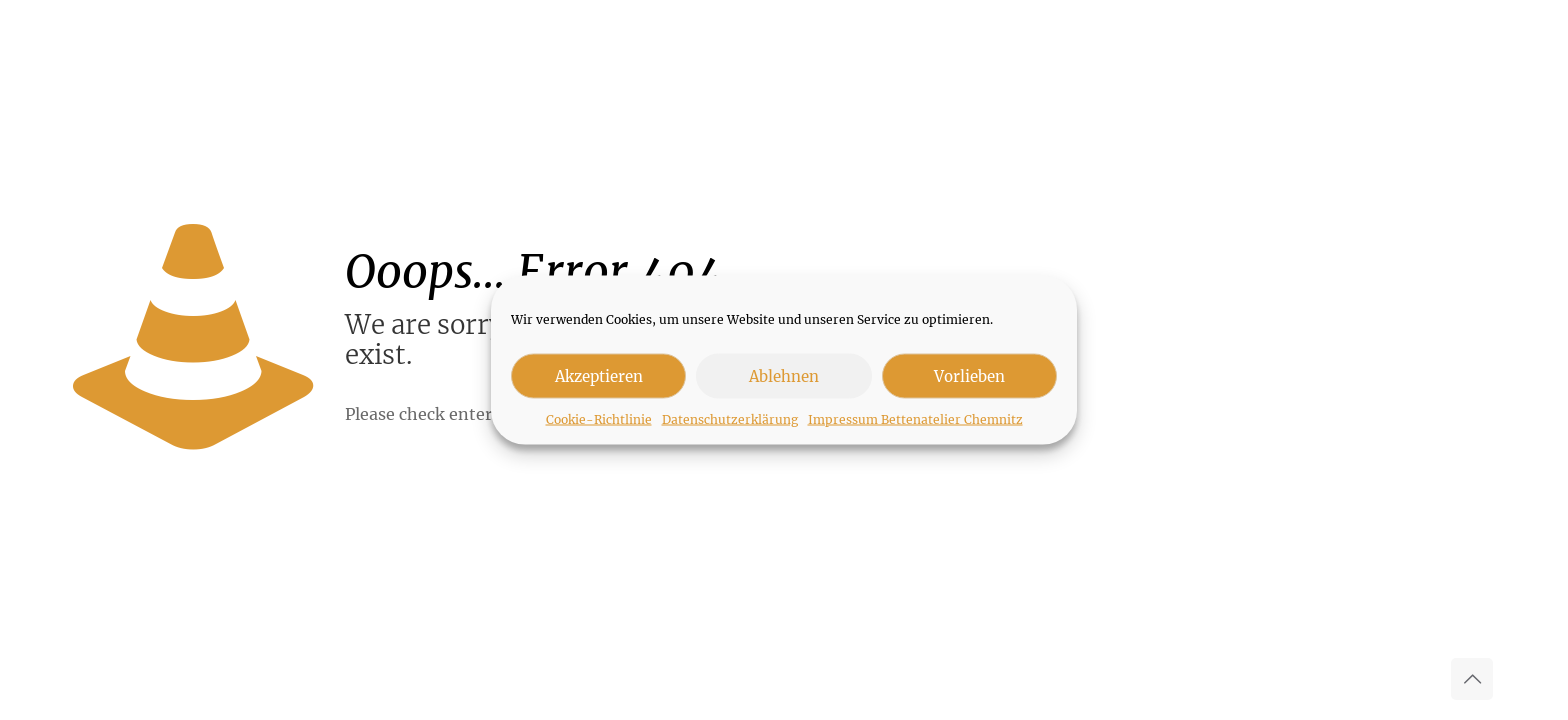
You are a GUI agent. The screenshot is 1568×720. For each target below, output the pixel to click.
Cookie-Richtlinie (599, 419)
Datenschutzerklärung (730, 419)
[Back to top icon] (1472, 679)
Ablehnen (784, 375)
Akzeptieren (599, 375)
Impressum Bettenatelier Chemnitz (915, 419)
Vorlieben (969, 375)
